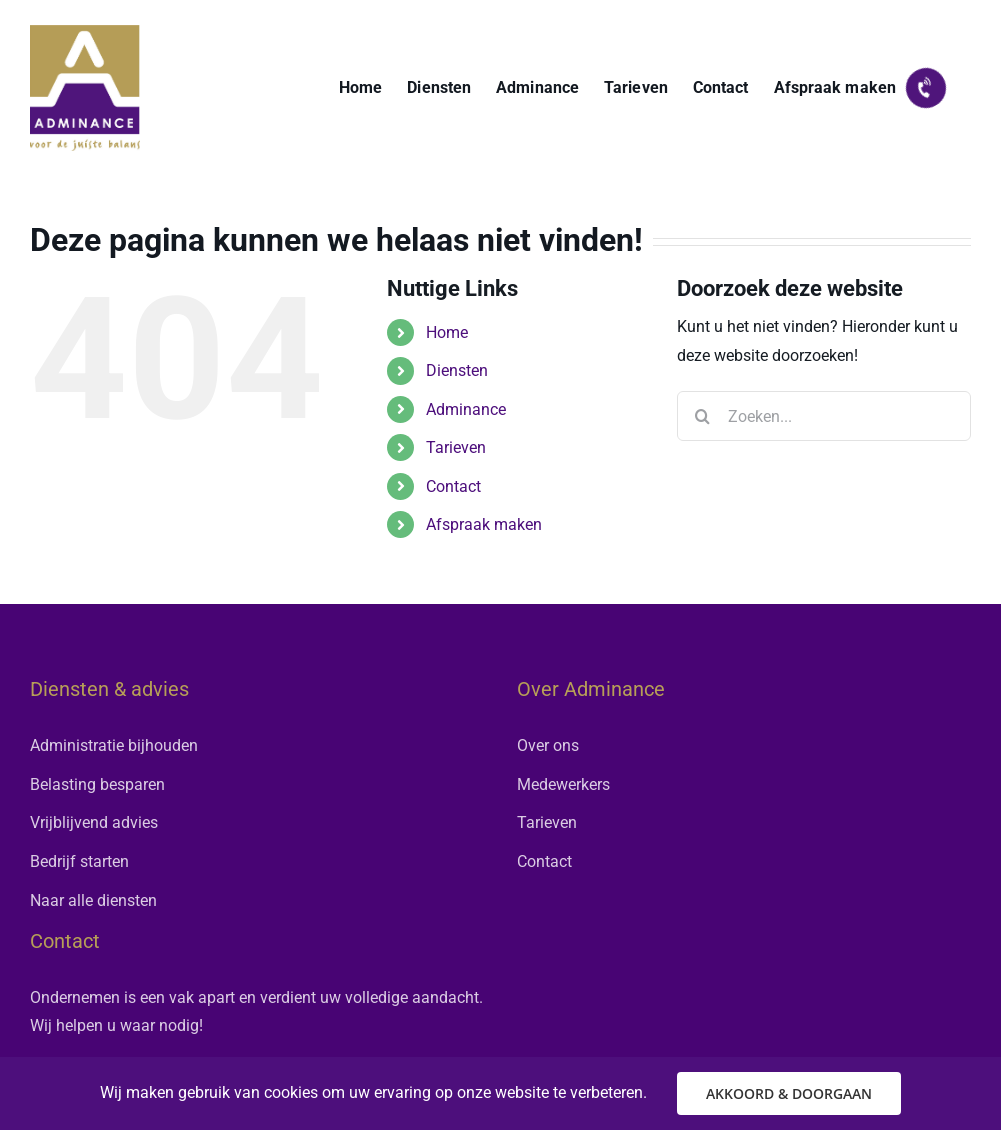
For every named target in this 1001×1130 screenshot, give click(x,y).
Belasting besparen (97, 784)
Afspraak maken (484, 524)
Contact (453, 486)
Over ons (548, 745)
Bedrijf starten (79, 861)
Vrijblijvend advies (94, 822)
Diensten (457, 370)
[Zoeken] (702, 416)
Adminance (466, 409)
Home (447, 332)
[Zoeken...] (824, 416)
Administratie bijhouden (114, 745)
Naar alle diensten (93, 900)
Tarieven (456, 447)
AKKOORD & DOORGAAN (789, 1093)
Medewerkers (563, 784)
